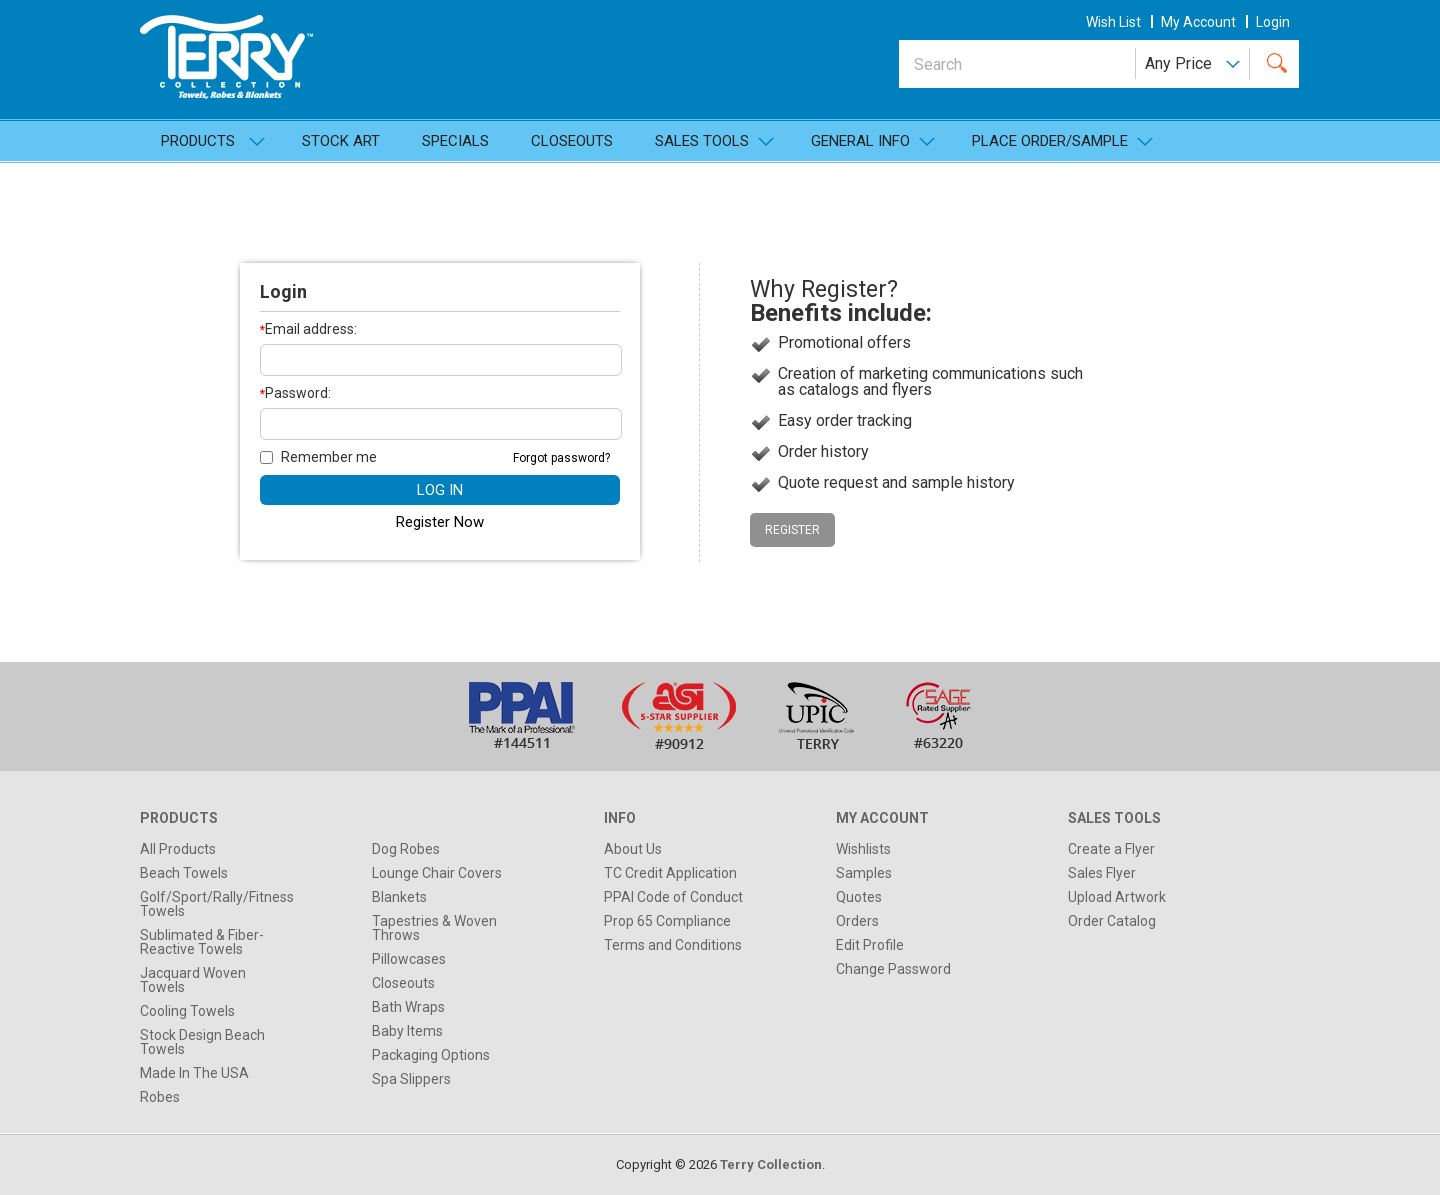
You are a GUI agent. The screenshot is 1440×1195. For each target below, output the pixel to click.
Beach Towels (184, 873)
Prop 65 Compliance (667, 921)
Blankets (399, 897)
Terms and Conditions (673, 945)
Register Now (440, 522)
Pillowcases (409, 959)
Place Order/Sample (1050, 141)
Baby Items (407, 1031)
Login (1273, 22)
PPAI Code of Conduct (673, 897)
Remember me (318, 457)
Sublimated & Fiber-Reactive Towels (202, 942)
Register (792, 530)
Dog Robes (406, 849)
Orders (857, 921)
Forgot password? (561, 458)
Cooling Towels (187, 1011)
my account (1198, 22)
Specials (455, 141)
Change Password (893, 969)
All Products (178, 849)
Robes (160, 1097)
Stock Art (341, 141)
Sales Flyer (1102, 873)
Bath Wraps (408, 1007)
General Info (860, 141)
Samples (864, 873)
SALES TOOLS (702, 141)
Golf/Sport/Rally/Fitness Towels (217, 904)
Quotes (859, 897)
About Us (633, 849)
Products (198, 141)
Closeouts (572, 141)
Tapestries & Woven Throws (434, 928)
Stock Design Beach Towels (202, 1042)
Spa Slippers (411, 1079)
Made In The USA (194, 1073)
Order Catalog (1112, 921)
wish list (1113, 22)
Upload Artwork (1117, 897)
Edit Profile (870, 945)
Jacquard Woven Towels (193, 980)
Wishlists (863, 849)
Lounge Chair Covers (437, 873)
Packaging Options (431, 1055)
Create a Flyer (1111, 849)
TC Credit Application (670, 873)
